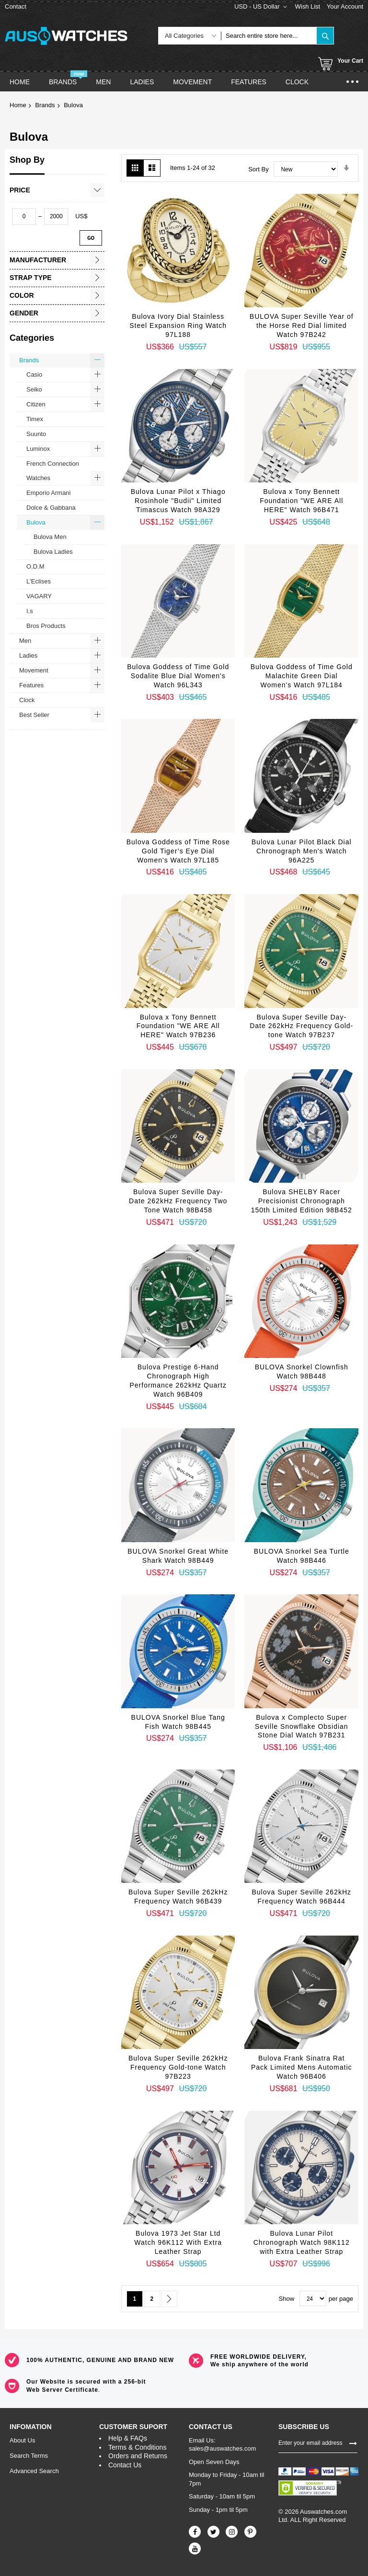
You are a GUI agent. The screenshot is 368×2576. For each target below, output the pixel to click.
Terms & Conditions (137, 2447)
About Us (22, 2440)
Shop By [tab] (27, 160)
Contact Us (124, 2465)
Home (18, 105)
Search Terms (29, 2455)
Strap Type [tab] (31, 277)
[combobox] (269, 35)
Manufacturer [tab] (38, 260)
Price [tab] (20, 190)
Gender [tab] (24, 313)
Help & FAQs (127, 2438)
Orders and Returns (137, 2456)
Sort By (258, 169)
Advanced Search (34, 2471)
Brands (45, 105)
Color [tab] (22, 295)
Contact (15, 6)
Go (90, 237)
